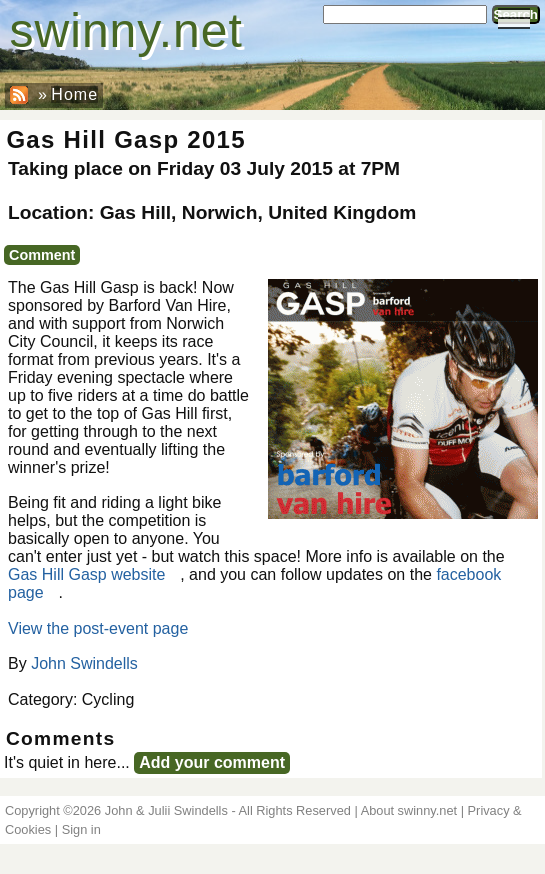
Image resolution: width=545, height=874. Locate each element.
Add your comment (212, 762)
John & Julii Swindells (166, 810)
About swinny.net (409, 810)
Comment (42, 255)
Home (74, 94)
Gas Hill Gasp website (86, 574)
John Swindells (84, 663)
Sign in (81, 829)
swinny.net (126, 30)
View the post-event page (98, 628)
